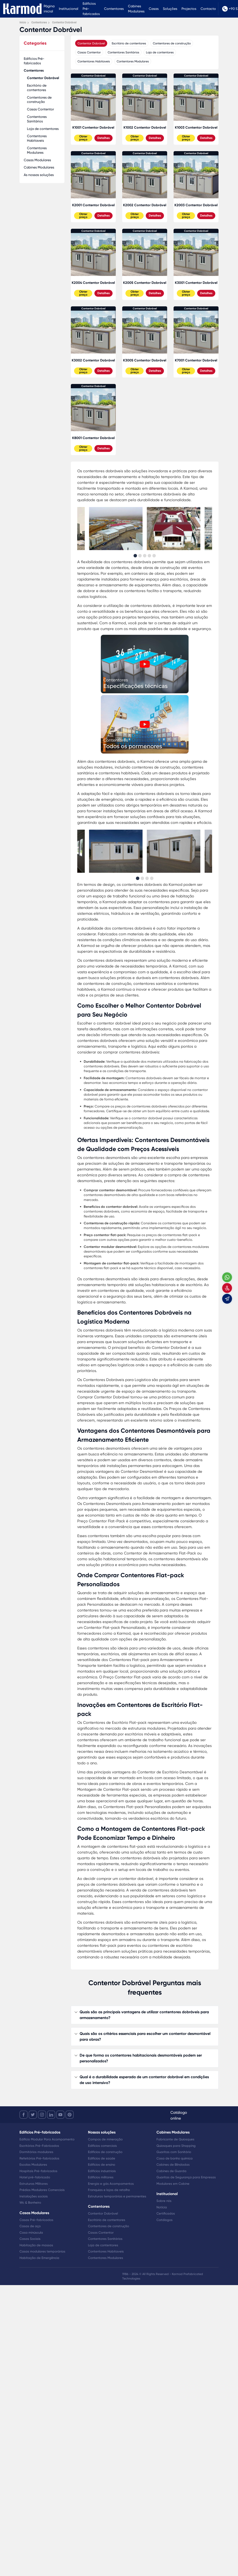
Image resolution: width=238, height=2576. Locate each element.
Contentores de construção (39, 99)
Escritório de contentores (36, 87)
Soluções (170, 9)
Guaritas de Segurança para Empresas (186, 2178)
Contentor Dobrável (43, 78)
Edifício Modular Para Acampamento (46, 2140)
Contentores (114, 9)
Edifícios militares (100, 2178)
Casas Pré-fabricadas (36, 2220)
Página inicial (49, 8)
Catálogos (164, 2220)
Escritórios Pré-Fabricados (39, 2146)
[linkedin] (51, 2115)
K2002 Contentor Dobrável (144, 205)
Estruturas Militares (33, 2184)
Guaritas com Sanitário (173, 2152)
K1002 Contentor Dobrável (144, 128)
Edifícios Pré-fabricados (91, 9)
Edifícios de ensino (101, 2165)
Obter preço (83, 138)
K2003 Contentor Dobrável (196, 205)
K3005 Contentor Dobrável (144, 361)
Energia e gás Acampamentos (111, 2184)
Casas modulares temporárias (42, 2252)
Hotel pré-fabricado (34, 2178)
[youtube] (60, 2115)
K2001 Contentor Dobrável (93, 205)
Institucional (68, 9)
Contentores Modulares (37, 150)
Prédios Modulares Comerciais (42, 2190)
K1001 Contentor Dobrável (93, 128)
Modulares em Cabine (172, 2184)
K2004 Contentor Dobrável (93, 283)
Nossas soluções (102, 2132)
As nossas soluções (39, 175)
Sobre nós (163, 2201)
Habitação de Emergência (39, 2258)
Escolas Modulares (33, 2165)
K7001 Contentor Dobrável (196, 361)
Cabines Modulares (136, 8)
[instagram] (42, 2115)
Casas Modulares (37, 160)
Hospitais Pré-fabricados (38, 2171)
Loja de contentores (43, 129)
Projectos (188, 9)
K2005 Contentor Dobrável (144, 283)
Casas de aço (30, 2226)
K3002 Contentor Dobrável (93, 361)
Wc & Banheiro (30, 2203)
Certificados (165, 2214)
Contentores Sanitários (37, 119)
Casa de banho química (174, 2159)
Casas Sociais (29, 2239)
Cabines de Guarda (171, 2171)
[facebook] (23, 2115)
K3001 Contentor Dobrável (196, 283)
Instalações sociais (33, 2197)
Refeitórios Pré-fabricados (39, 2159)
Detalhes (103, 138)
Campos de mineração (105, 2140)
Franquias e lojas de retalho (109, 2190)
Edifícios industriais (102, 2171)
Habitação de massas (36, 2246)
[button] (135, 556)
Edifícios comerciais (102, 2146)
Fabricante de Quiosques (175, 2140)
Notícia (161, 2208)
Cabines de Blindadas (173, 2165)
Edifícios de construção (105, 2152)
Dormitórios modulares (36, 2152)
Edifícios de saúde (101, 2159)
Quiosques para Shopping (176, 2146)
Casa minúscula (31, 2233)
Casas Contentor (40, 109)
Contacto (208, 9)
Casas (154, 9)
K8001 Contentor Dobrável (93, 438)
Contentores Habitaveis (37, 138)
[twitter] (33, 2115)
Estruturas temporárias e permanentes (117, 2197)
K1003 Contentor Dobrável (196, 128)
